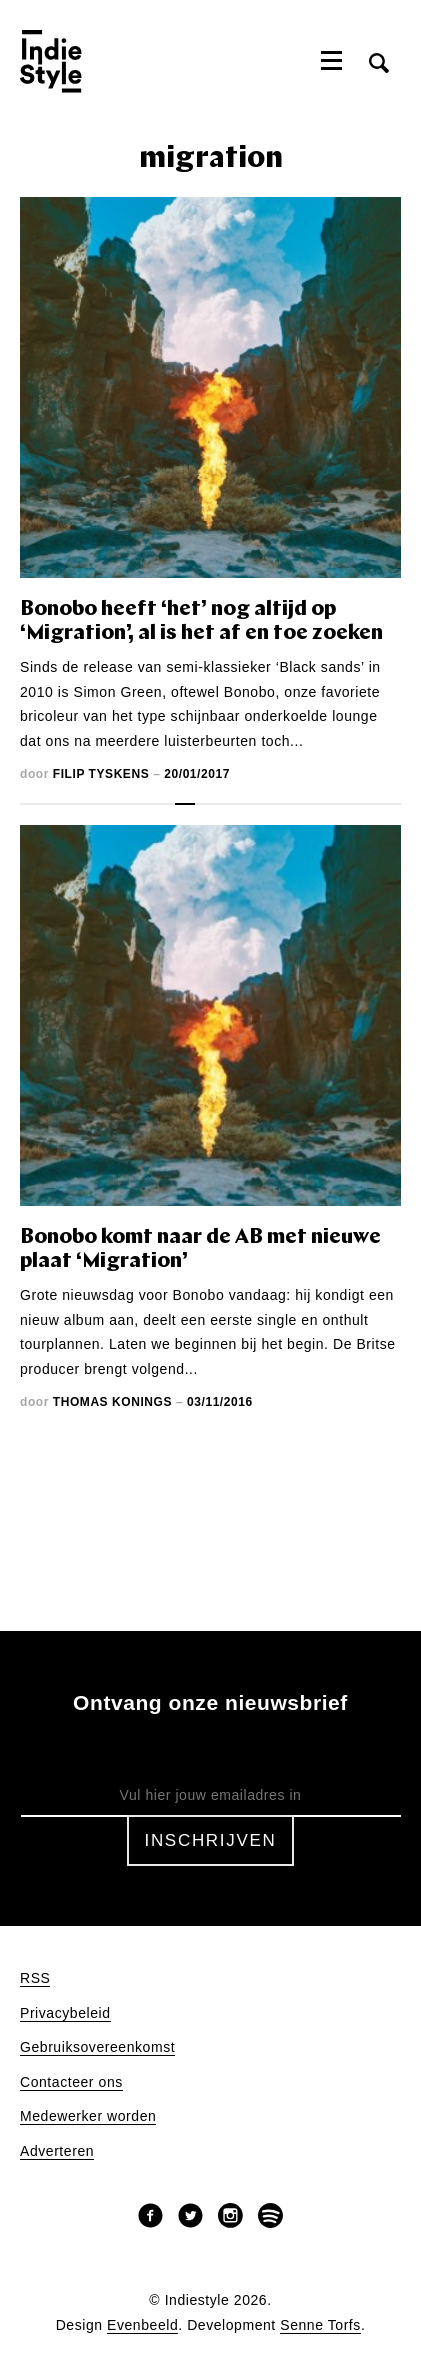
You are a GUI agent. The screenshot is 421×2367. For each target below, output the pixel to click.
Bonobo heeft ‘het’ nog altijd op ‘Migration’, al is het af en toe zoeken (201, 621)
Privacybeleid (65, 2013)
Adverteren (57, 2151)
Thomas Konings (112, 1402)
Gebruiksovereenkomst (97, 2047)
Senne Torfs (320, 2325)
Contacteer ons (71, 2082)
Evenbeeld (142, 2325)
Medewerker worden (88, 2116)
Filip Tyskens (101, 774)
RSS (35, 1978)
